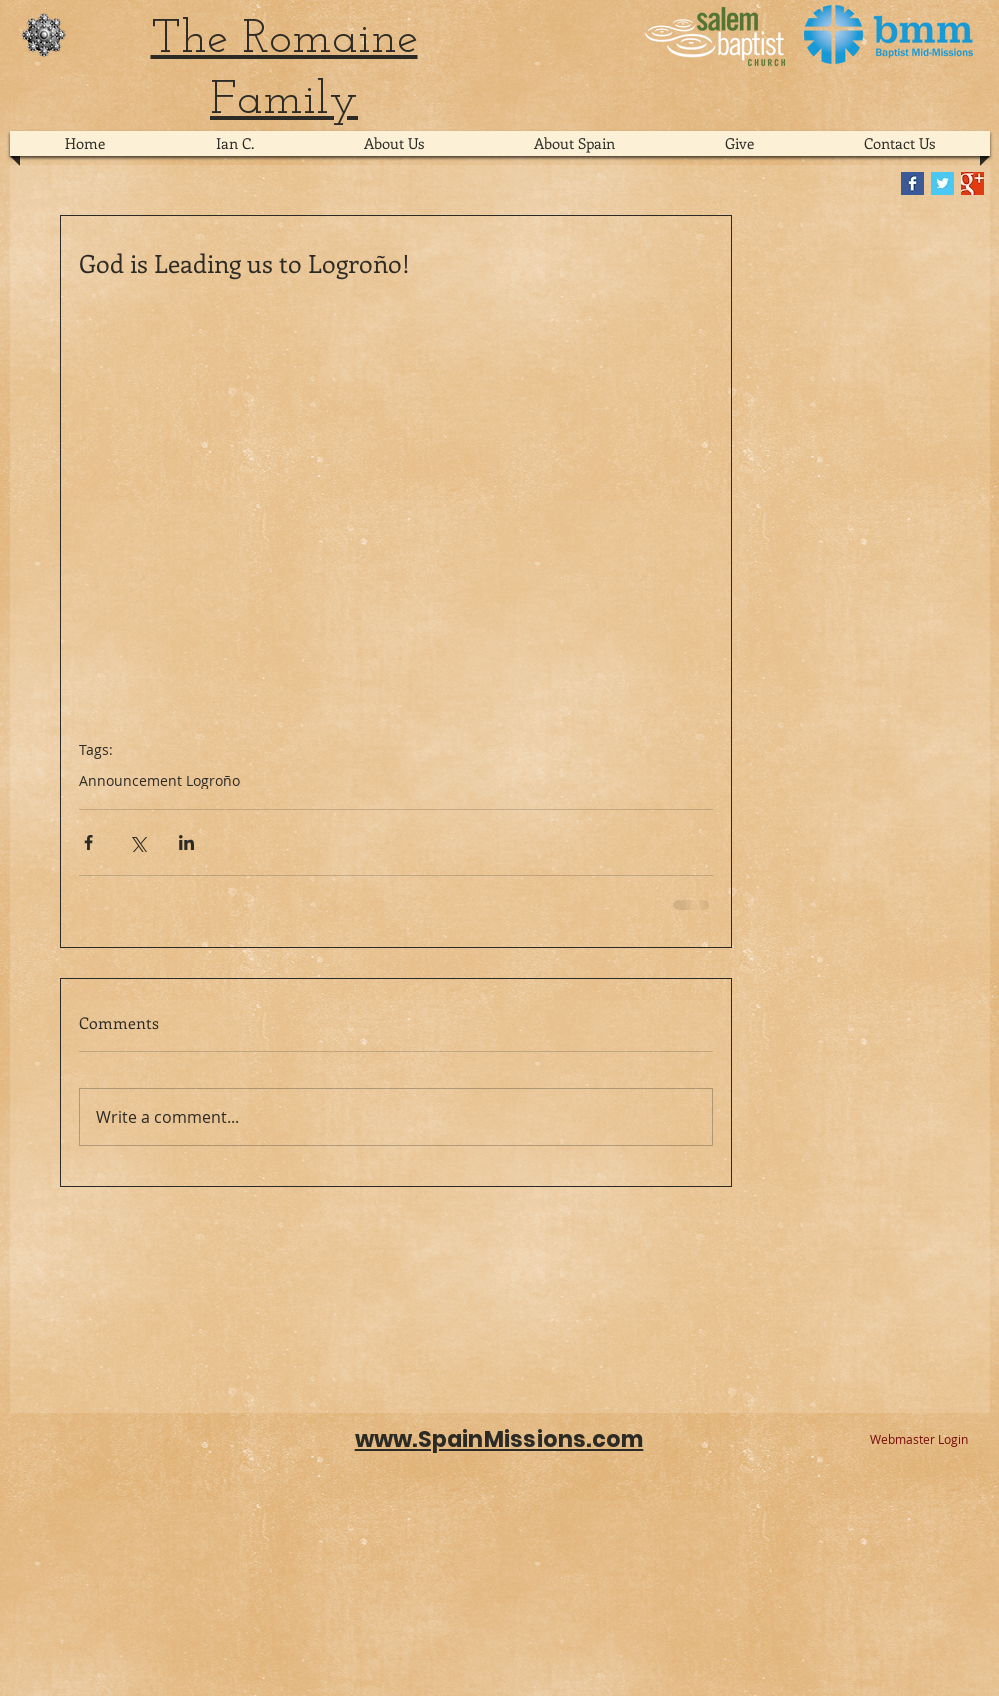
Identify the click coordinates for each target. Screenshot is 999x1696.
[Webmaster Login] (919, 1440)
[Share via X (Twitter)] (137, 842)
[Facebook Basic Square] (912, 183)
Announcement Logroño (159, 780)
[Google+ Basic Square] (972, 183)
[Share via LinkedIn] (186, 842)
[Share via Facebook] (88, 842)
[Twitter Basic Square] (942, 183)
